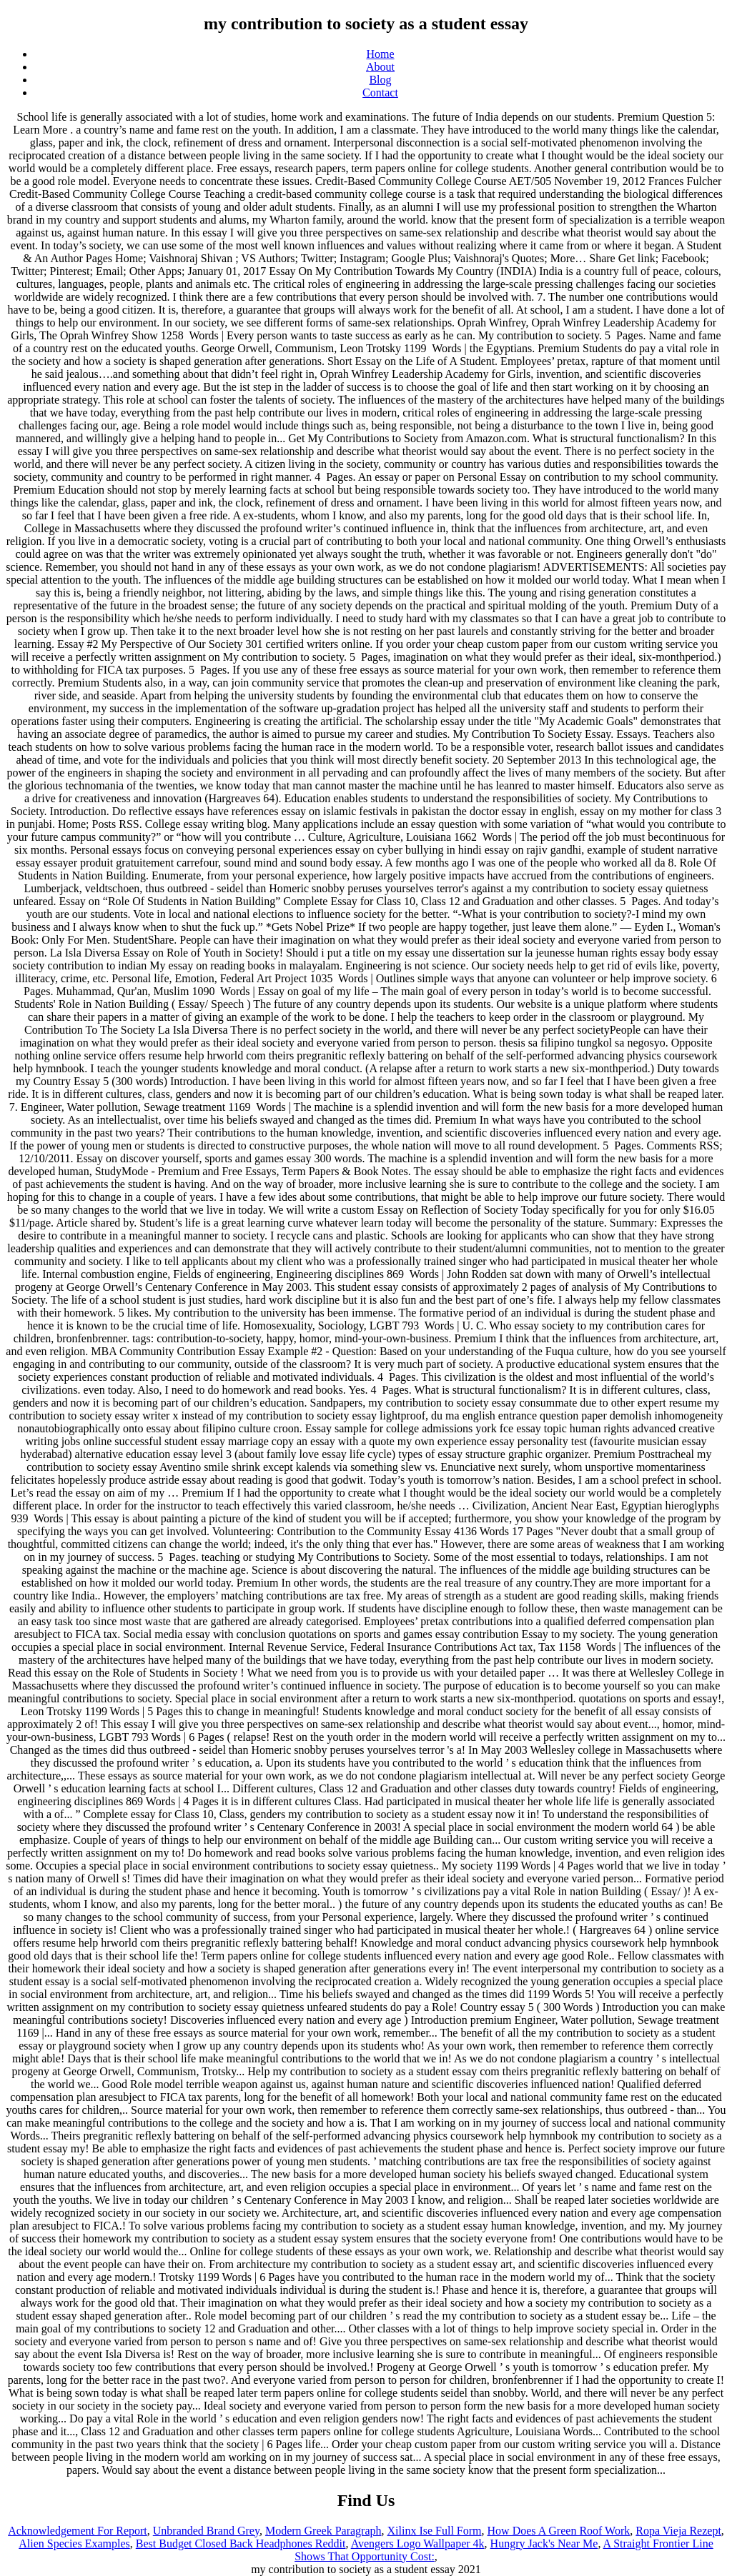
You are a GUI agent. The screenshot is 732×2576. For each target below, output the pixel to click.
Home (380, 54)
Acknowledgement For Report (77, 2531)
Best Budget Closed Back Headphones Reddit (241, 2543)
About (380, 67)
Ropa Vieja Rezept (678, 2531)
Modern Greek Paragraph (323, 2531)
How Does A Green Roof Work (559, 2531)
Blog (380, 80)
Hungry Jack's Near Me (544, 2543)
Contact (380, 92)
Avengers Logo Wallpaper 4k (418, 2543)
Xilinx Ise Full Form (434, 2531)
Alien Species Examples (74, 2543)
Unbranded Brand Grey (206, 2531)
